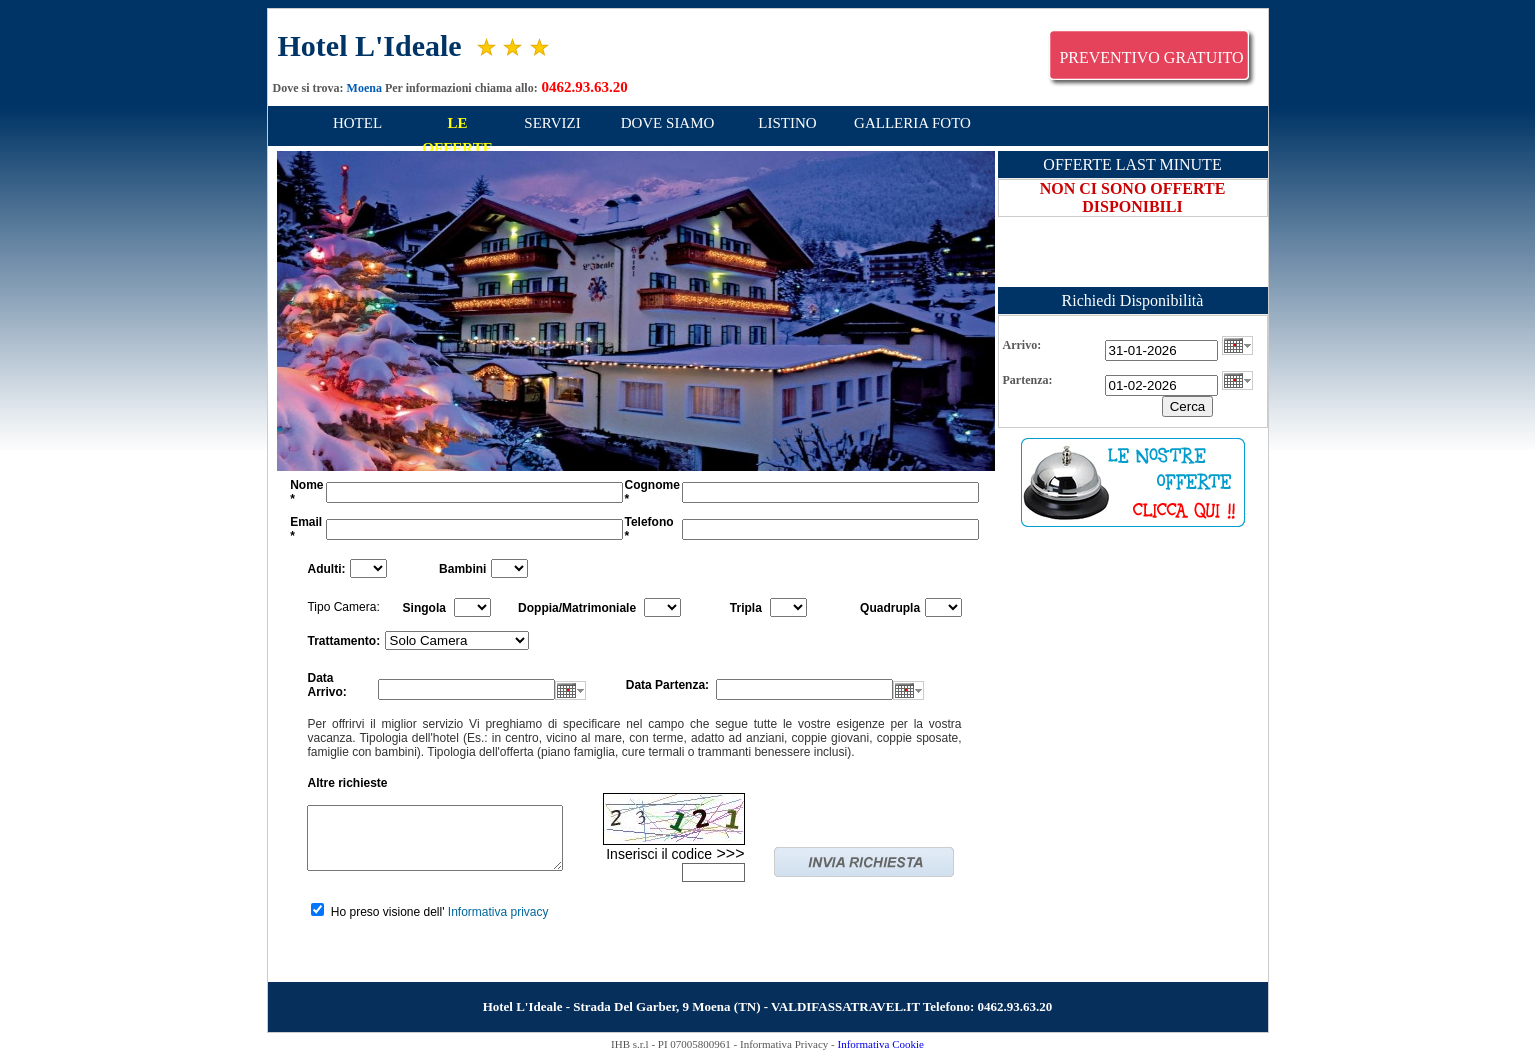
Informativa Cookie (880, 1044)
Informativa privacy (498, 912)
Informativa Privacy (784, 1044)
